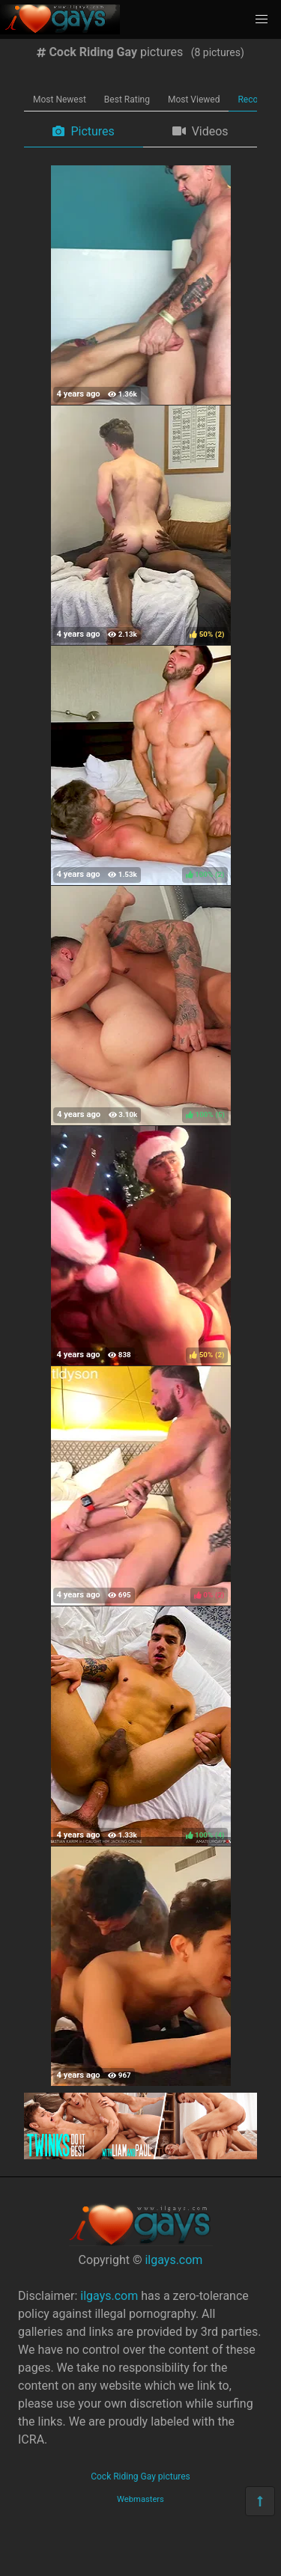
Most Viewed (194, 99)
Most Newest (59, 99)
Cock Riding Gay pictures (140, 2476)
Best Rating (127, 99)
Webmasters (140, 2499)
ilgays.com (173, 2260)
